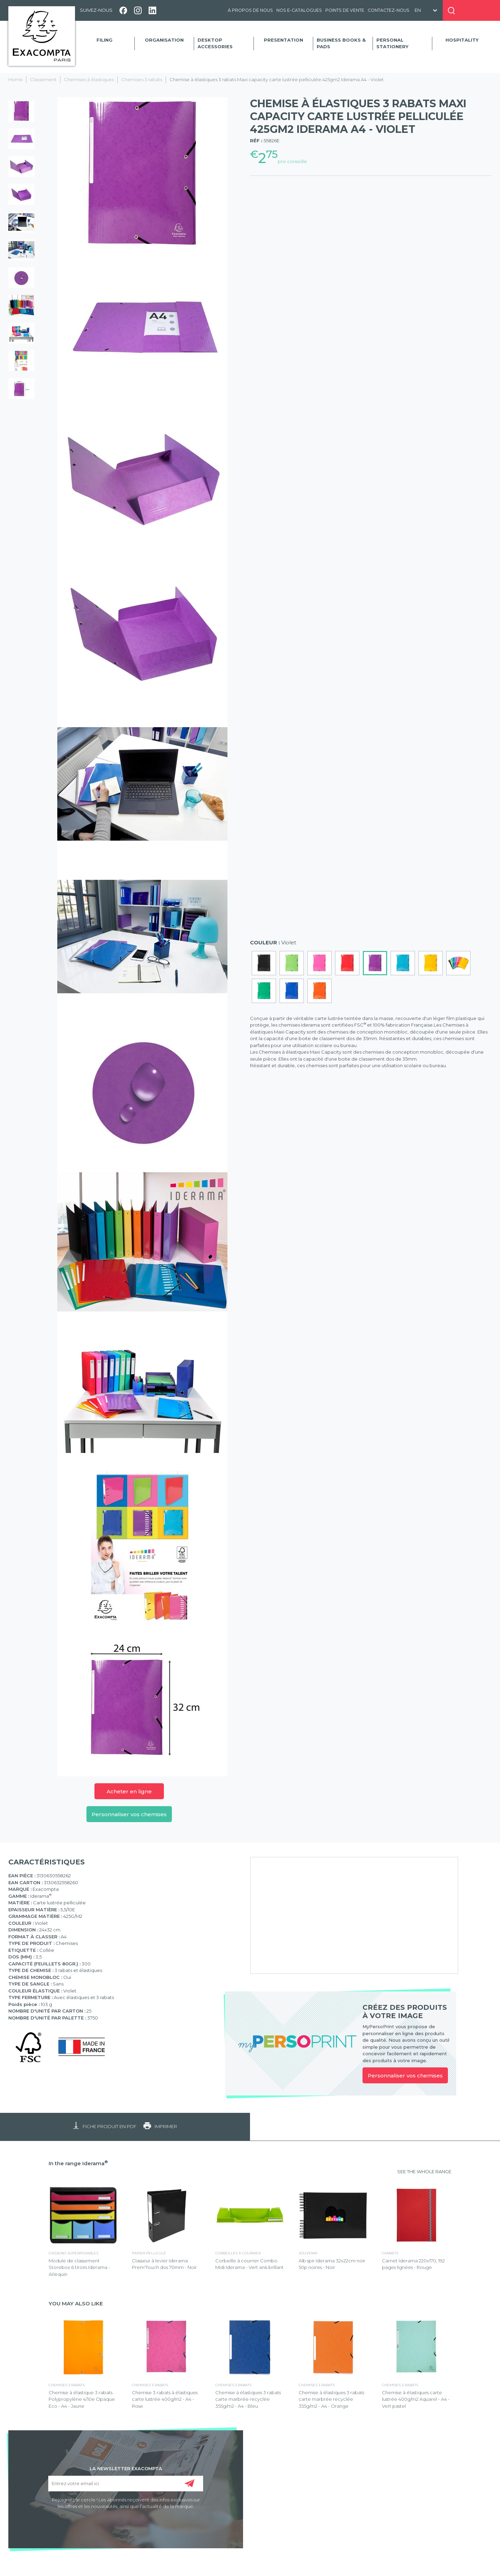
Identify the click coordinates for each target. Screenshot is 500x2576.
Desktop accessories (215, 43)
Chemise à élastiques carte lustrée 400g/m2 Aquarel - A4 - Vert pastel (416, 2399)
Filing (104, 40)
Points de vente (344, 10)
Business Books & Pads (341, 43)
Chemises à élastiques (89, 79)
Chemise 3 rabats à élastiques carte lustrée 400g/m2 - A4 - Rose (165, 2399)
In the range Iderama (78, 2163)
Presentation (283, 40)
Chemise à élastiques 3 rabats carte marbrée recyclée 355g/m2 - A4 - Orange (331, 2399)
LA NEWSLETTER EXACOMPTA (126, 2468)
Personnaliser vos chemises (129, 1814)
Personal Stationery (392, 43)
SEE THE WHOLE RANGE (424, 2171)
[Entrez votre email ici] (125, 2483)
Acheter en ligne (129, 1791)
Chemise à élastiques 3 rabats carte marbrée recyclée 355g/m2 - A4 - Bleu (248, 2399)
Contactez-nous (388, 10)
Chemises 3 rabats (141, 79)
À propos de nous (250, 10)
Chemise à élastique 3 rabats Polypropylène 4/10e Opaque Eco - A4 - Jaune (82, 2399)
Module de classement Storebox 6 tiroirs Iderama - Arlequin (79, 2267)
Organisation (164, 40)
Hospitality (461, 40)
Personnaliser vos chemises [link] (405, 2075)
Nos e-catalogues (299, 10)
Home (15, 79)
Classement (43, 79)
